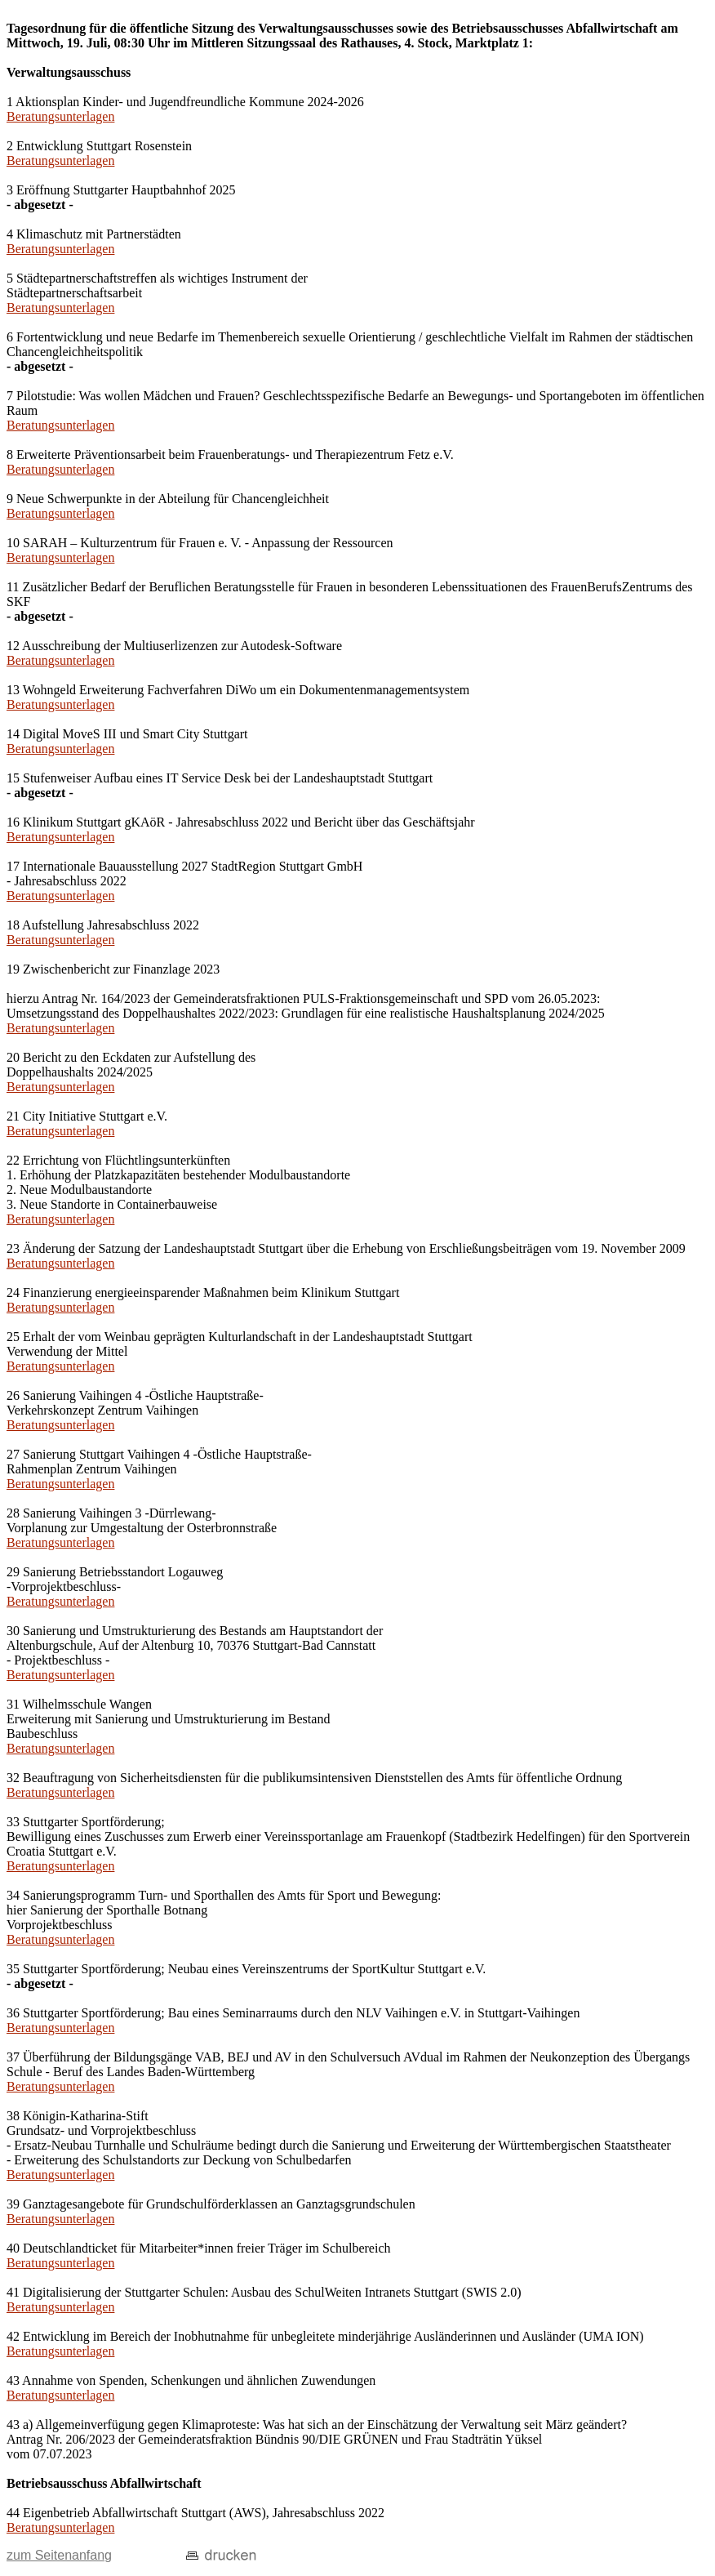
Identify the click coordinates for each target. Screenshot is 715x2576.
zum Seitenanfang (59, 2555)
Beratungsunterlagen (60, 116)
